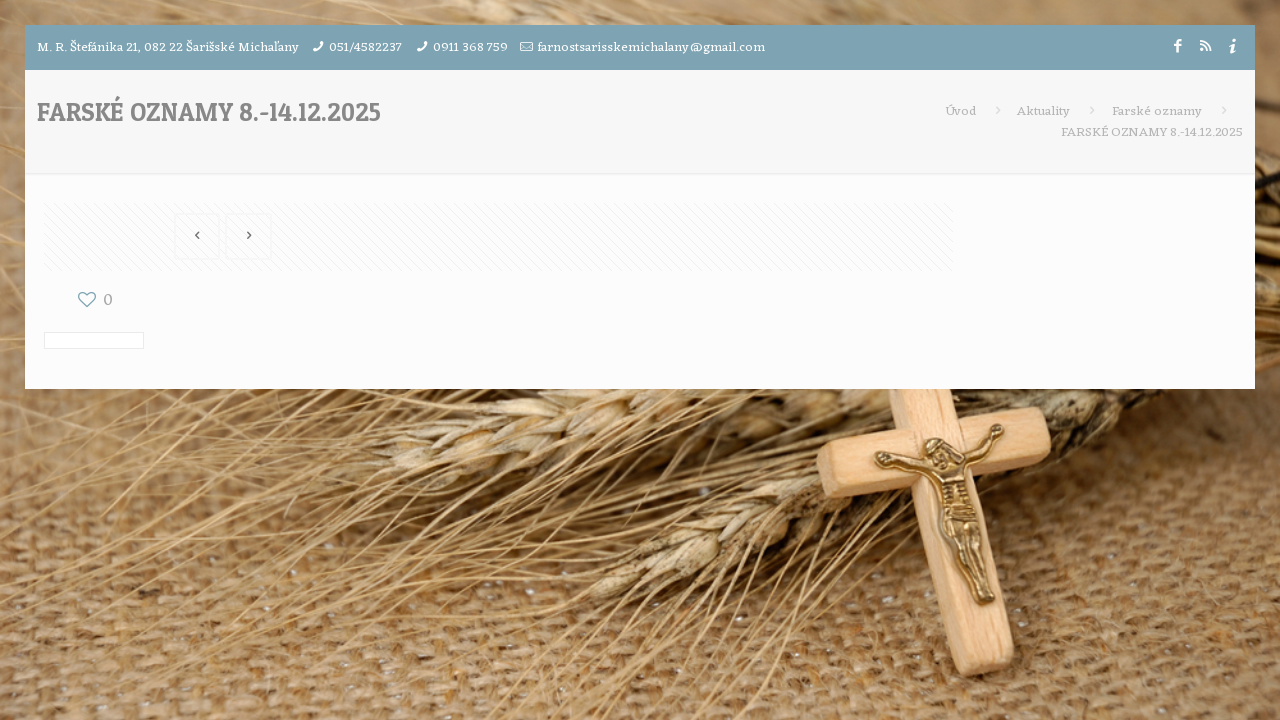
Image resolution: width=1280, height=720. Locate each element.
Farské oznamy (1157, 111)
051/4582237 (365, 47)
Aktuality (1043, 111)
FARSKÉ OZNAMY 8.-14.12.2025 (1152, 132)
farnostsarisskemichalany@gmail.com (651, 47)
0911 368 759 (470, 47)
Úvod (961, 111)
